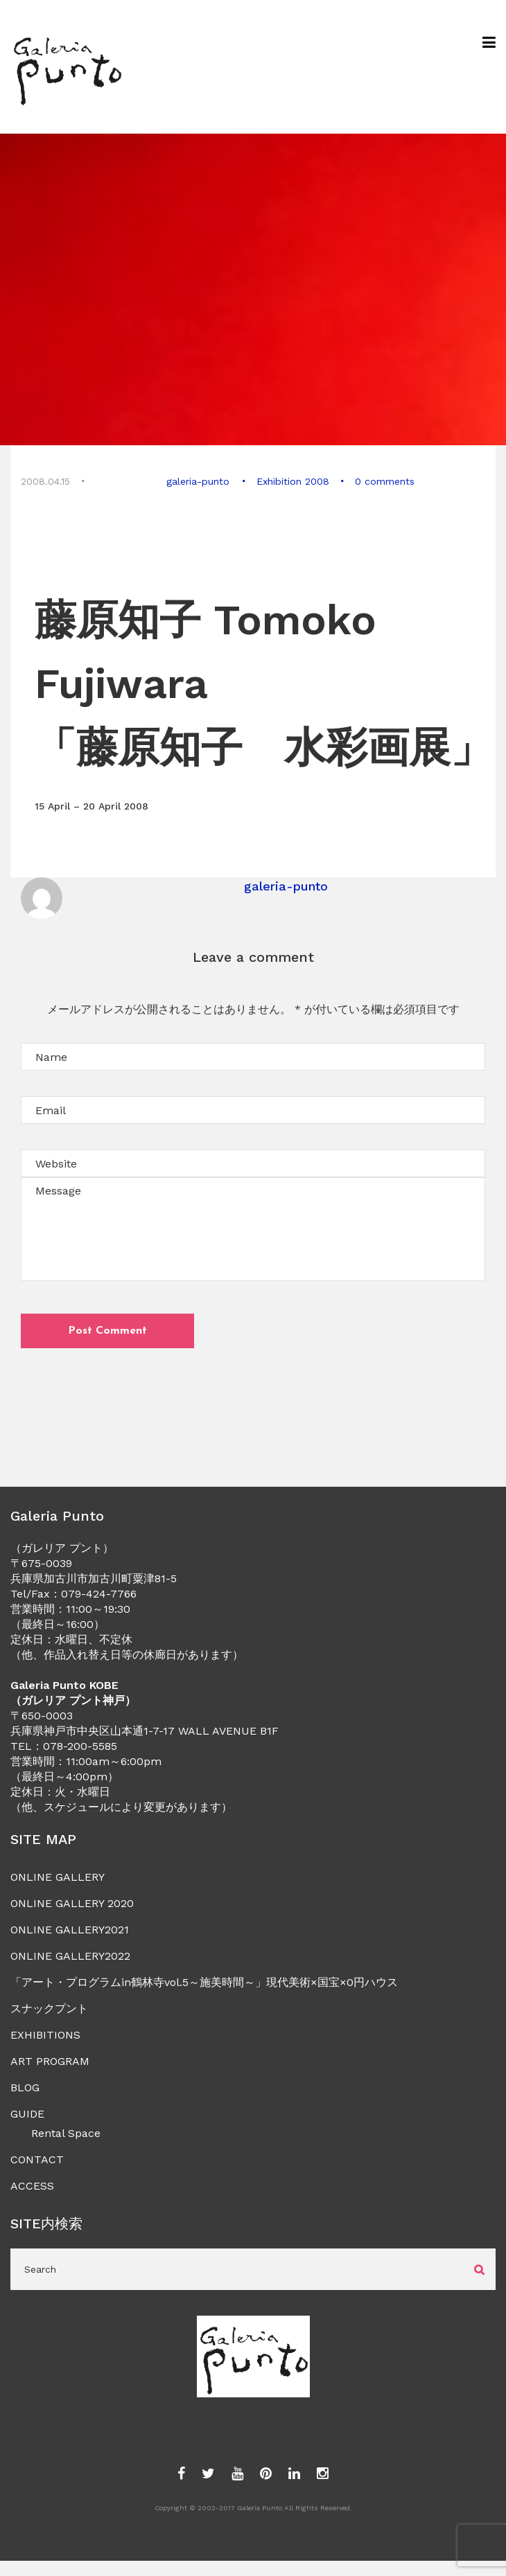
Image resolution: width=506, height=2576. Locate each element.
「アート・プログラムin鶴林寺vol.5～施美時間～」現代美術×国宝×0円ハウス (204, 1982)
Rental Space (66, 2133)
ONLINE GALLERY (57, 1877)
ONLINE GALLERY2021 (69, 1929)
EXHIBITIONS (45, 2034)
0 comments (384, 481)
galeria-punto (198, 481)
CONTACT (37, 2159)
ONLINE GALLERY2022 (70, 1955)
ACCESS (32, 2185)
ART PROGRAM (49, 2061)
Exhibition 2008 (292, 481)
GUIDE (27, 2113)
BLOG (25, 2087)
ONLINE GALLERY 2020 (72, 1903)
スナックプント (49, 2008)
